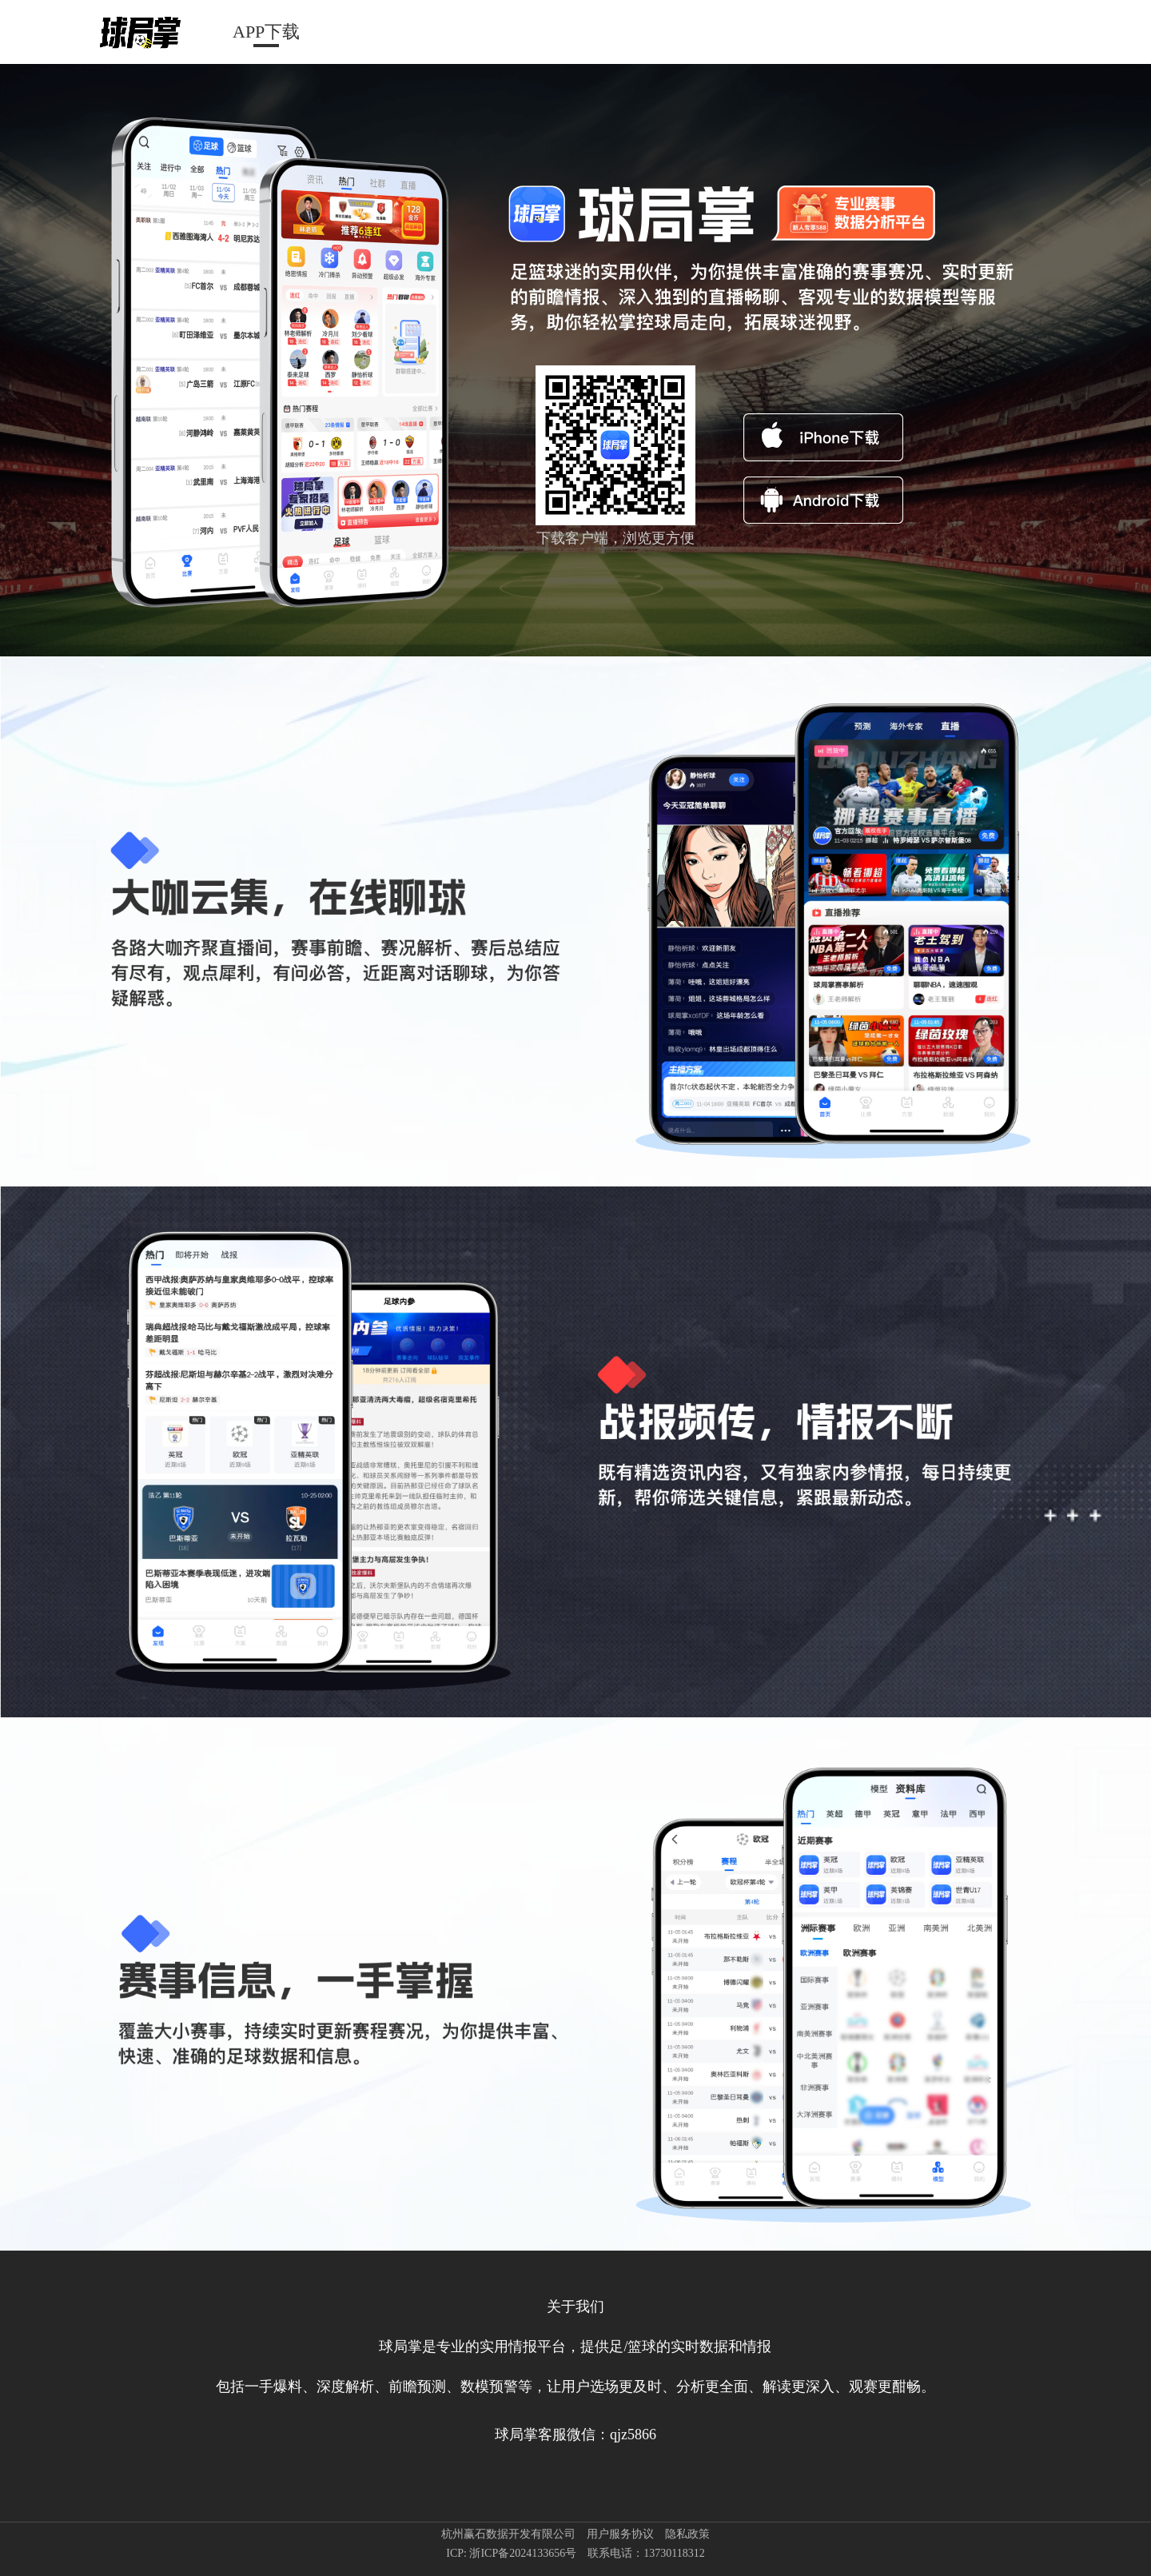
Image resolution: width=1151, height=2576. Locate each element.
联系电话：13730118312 (645, 2553)
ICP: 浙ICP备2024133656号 (511, 2553)
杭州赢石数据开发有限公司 (508, 2534)
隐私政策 (687, 2534)
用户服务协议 (620, 2534)
